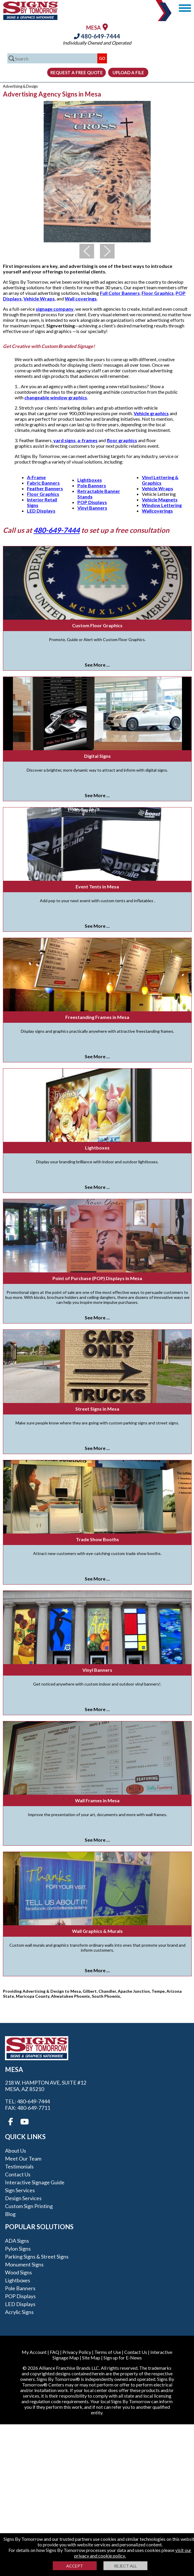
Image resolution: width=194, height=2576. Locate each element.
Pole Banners (91, 485)
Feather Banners (45, 488)
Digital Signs (97, 756)
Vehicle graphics (151, 413)
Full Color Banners (120, 293)
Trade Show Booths (97, 1539)
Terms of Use (107, 2352)
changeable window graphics (55, 397)
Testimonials (19, 2166)
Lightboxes (89, 480)
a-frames (87, 440)
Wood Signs (18, 2272)
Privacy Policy (76, 2352)
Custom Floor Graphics (97, 625)
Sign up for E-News (122, 2357)
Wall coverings (81, 298)
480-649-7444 (97, 36)
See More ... (97, 664)
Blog (10, 2214)
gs (170, 510)
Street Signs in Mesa (97, 1409)
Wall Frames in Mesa (97, 1800)
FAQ (54, 2352)
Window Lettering (162, 505)
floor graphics (122, 440)
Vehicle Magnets (160, 499)
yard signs (64, 440)
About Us (15, 2150)
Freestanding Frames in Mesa (97, 1017)
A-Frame (36, 477)
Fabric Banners (43, 483)
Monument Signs (24, 2264)
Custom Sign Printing (29, 2206)
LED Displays (41, 510)
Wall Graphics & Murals (97, 1931)
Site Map (91, 2357)
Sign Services (20, 2190)
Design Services (23, 2198)
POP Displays (92, 502)
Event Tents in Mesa (97, 886)
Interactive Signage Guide (34, 2182)
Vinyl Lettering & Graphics (160, 480)
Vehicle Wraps (39, 298)
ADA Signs (17, 2240)
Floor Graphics (158, 293)
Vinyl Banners (92, 508)
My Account (34, 2352)
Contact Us (17, 2174)
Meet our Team (23, 2158)
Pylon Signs (18, 2248)
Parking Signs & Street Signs (37, 2256)
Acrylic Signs (19, 2312)
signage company (55, 309)
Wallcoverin (155, 510)
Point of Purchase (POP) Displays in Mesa (97, 1278)
